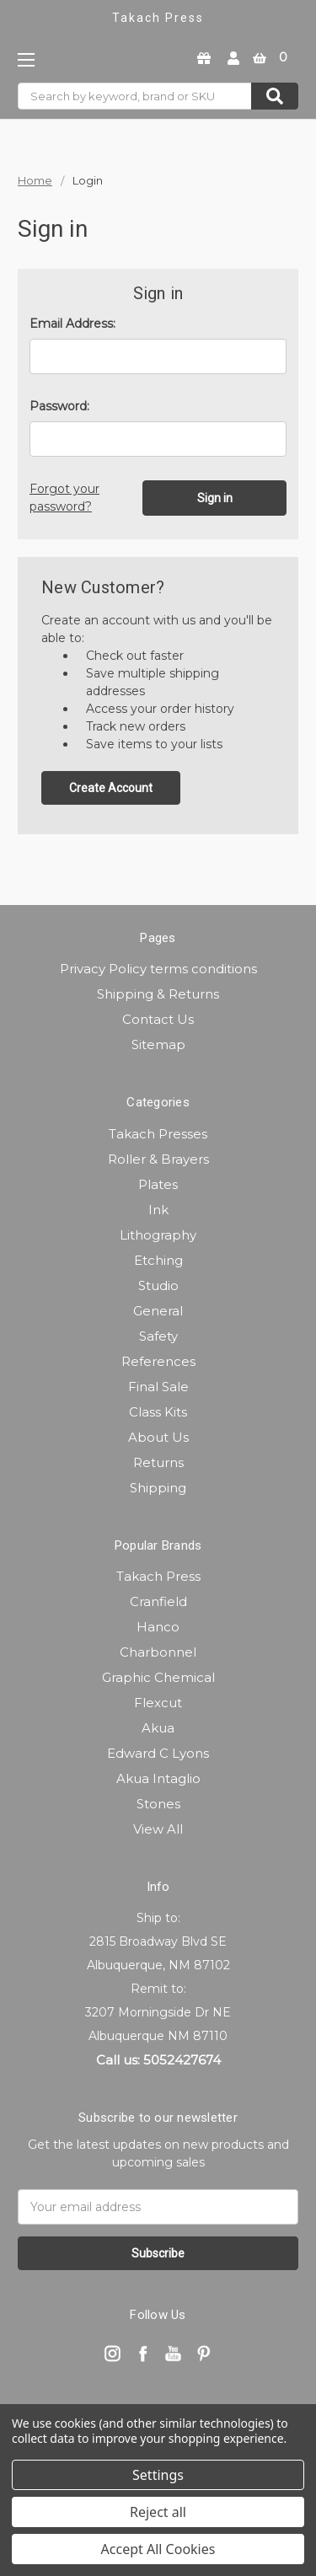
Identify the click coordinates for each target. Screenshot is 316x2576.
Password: (59, 406)
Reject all (158, 2512)
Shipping (158, 1488)
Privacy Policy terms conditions (158, 969)
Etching (158, 1260)
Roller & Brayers (158, 1159)
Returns (158, 1462)
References (158, 1361)
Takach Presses (158, 1134)
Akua (158, 1728)
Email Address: (72, 323)
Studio (158, 1285)
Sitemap (158, 1044)
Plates (158, 1184)
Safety (158, 1336)
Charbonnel (158, 1652)
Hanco (158, 1627)
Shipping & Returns (158, 994)
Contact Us (158, 1019)
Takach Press (158, 1576)
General (158, 1311)
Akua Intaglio (158, 1778)
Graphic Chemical (158, 1677)
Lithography (158, 1235)
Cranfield (158, 1601)
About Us (158, 1437)
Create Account (111, 788)
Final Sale (158, 1387)
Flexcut (158, 1703)
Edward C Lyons (158, 1753)
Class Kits (158, 1412)
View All (158, 1829)
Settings (158, 2475)
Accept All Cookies (158, 2549)
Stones (158, 1804)
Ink (158, 1210)
